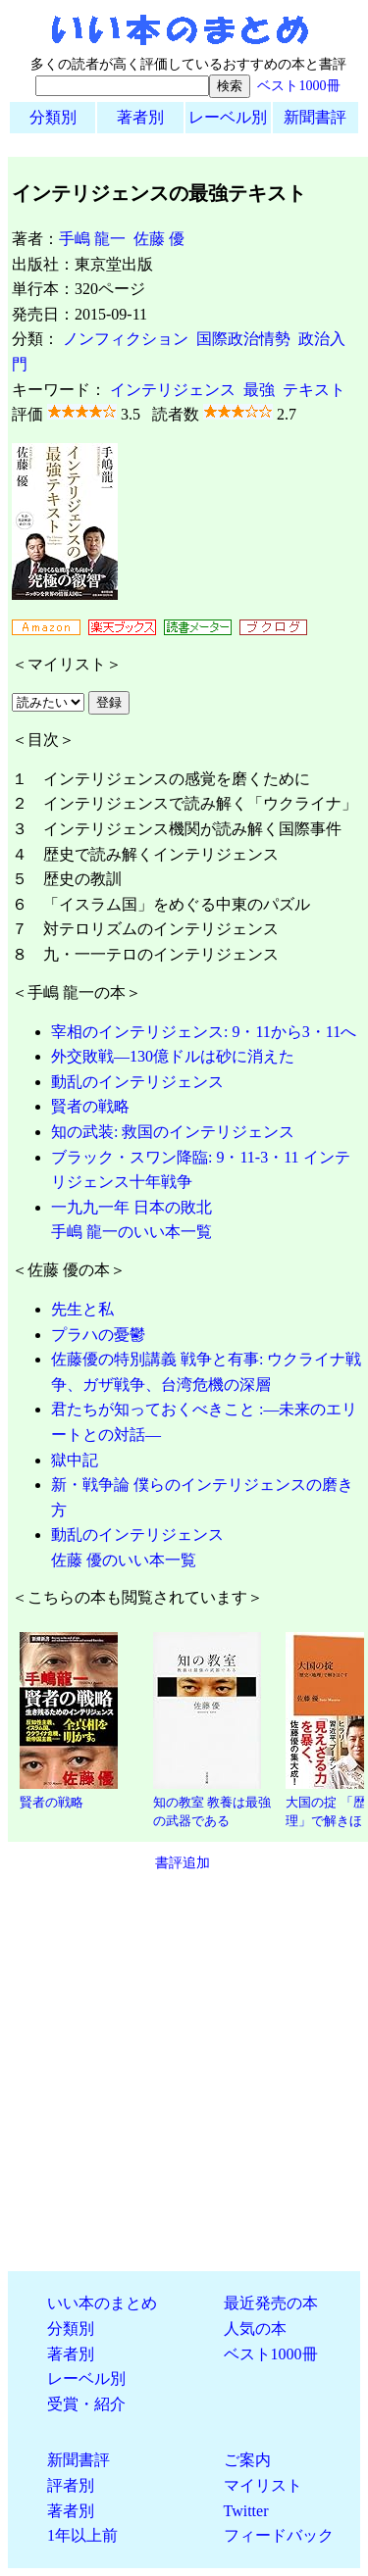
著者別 (140, 117)
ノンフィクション (125, 338)
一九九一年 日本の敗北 (131, 1207)
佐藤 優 (158, 238)
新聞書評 (315, 117)
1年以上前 (82, 2535)
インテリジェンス (173, 389)
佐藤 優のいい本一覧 (123, 1560)
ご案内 (247, 2460)
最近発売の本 (271, 2303)
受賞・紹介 (86, 2404)
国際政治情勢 (243, 338)
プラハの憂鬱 (98, 1334)
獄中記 (74, 1460)
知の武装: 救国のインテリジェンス (172, 1131)
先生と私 (82, 1309)
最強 (259, 389)
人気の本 (255, 2328)
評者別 (70, 2485)
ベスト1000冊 (298, 85)
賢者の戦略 (90, 1106)
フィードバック (279, 2535)
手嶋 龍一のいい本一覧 (131, 1231)
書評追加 (182, 1862)
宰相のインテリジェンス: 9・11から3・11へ (203, 1031)
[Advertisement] (184, 2071)
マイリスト (263, 2485)
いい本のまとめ (102, 2303)
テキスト (314, 389)
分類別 (53, 117)
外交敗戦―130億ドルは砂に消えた (172, 1056)
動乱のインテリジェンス (137, 1081)
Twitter (246, 2510)
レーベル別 (227, 117)
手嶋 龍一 (92, 238)
